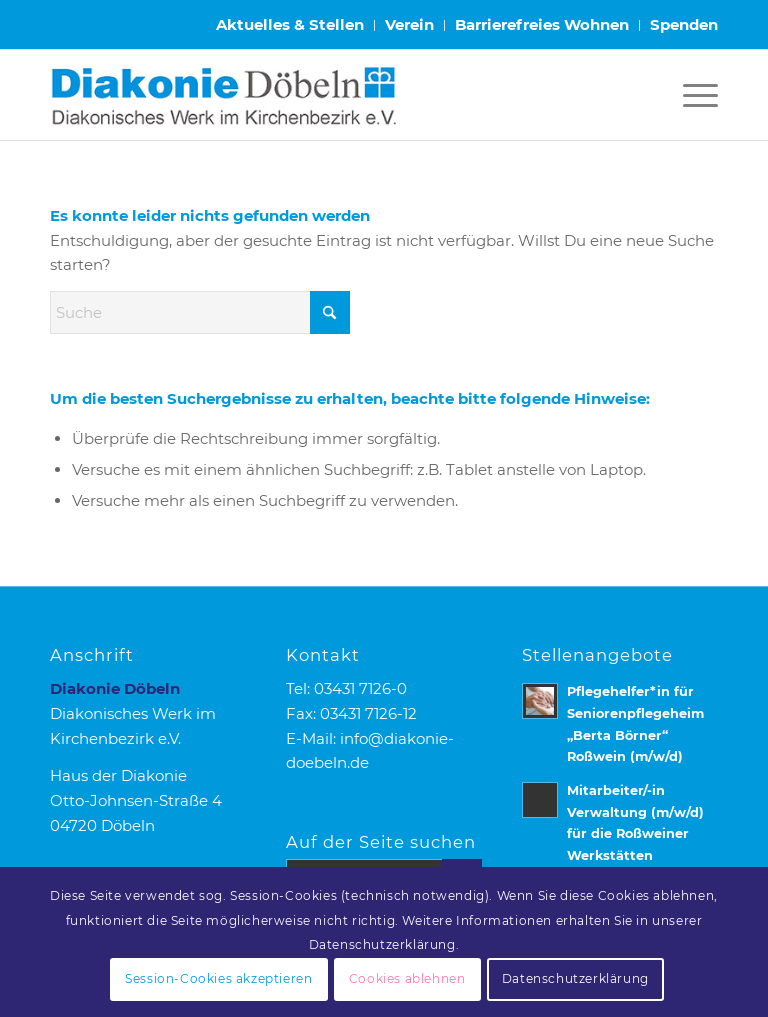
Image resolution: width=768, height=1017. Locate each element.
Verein (409, 24)
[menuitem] (290, 25)
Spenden (684, 24)
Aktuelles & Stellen (290, 24)
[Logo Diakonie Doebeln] (223, 95)
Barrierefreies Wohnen (542, 24)
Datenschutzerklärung (575, 978)
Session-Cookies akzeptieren (218, 978)
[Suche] (200, 312)
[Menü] (690, 95)
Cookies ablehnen (407, 978)
